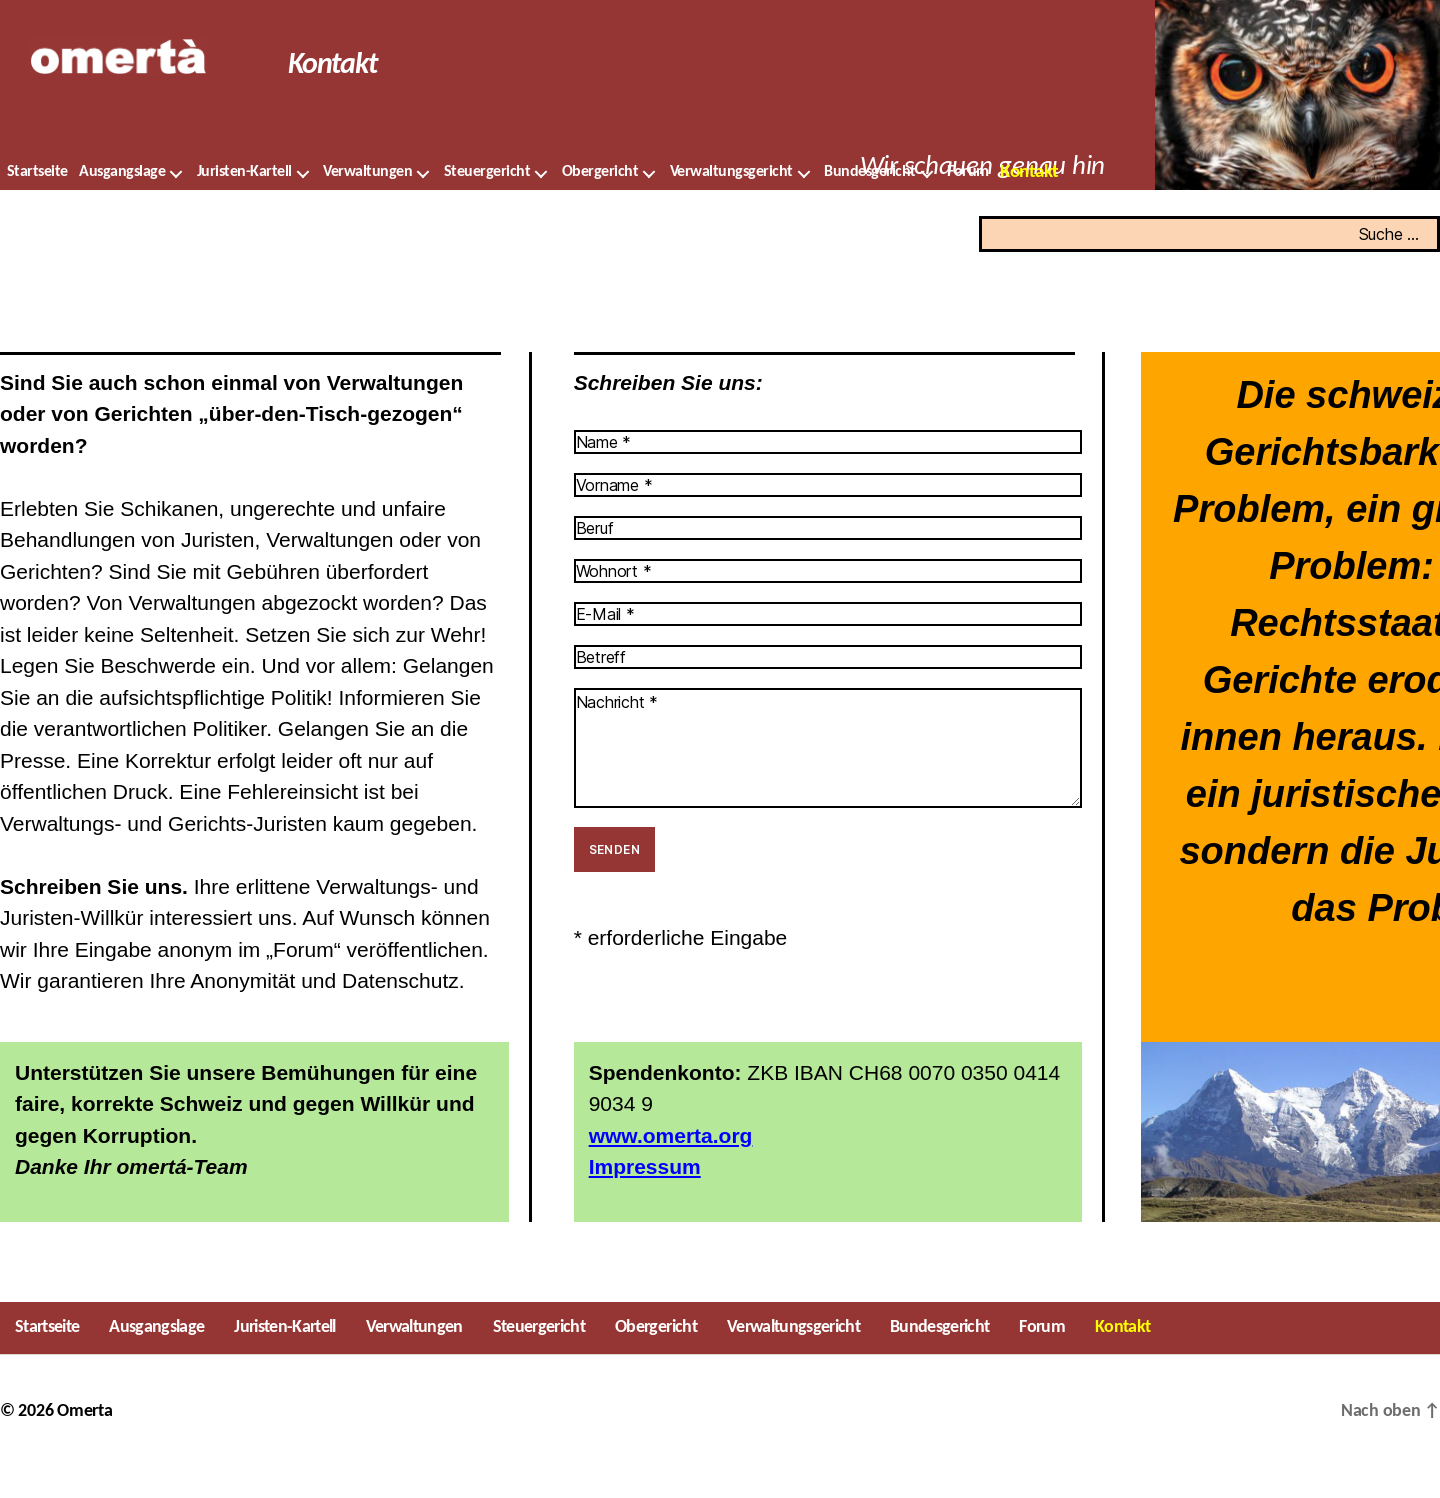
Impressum (645, 1196)
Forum (968, 202)
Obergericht (600, 202)
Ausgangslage (122, 202)
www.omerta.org (671, 1165)
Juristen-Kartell (244, 202)
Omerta (84, 1441)
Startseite (37, 202)
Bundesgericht (870, 202)
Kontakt (1029, 202)
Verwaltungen (367, 202)
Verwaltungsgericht (731, 202)
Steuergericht (487, 202)
